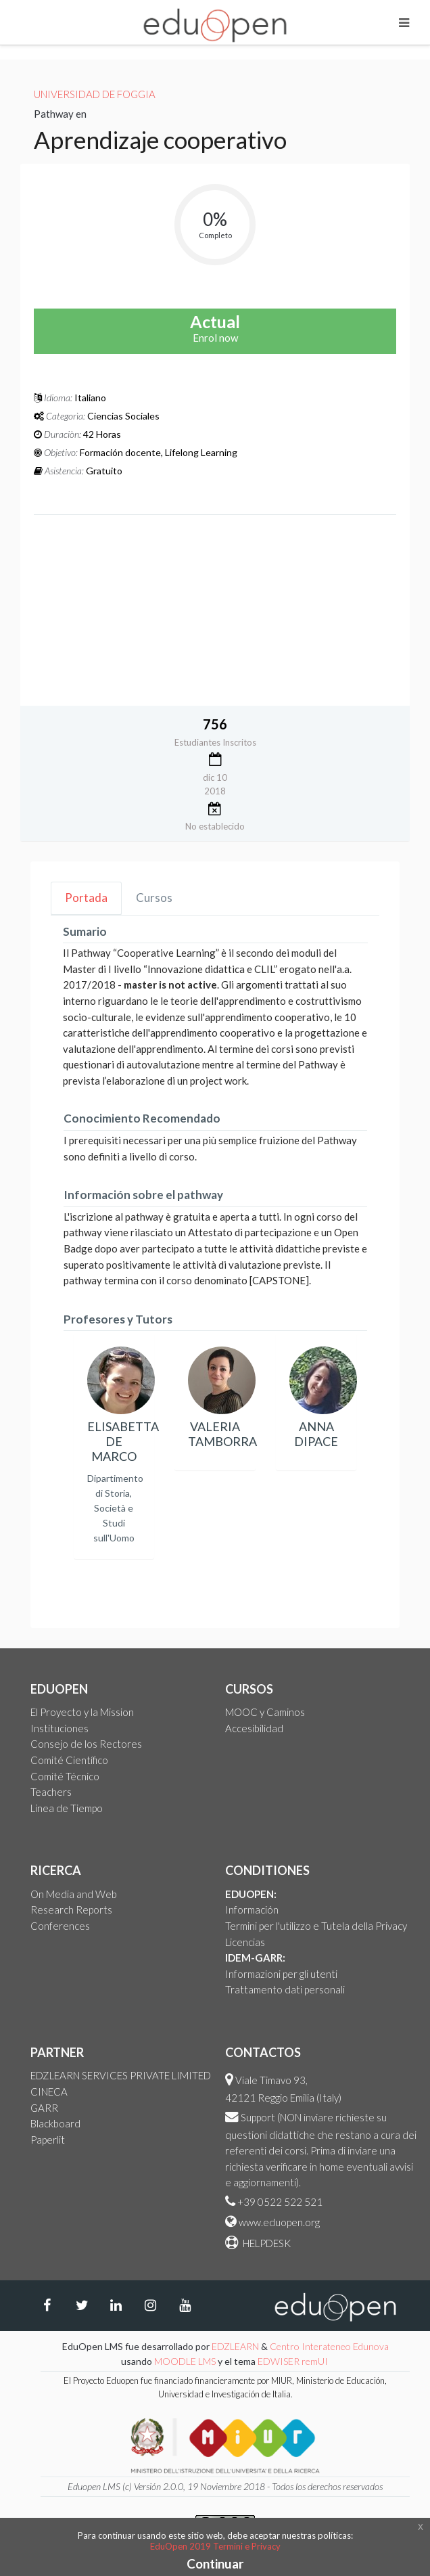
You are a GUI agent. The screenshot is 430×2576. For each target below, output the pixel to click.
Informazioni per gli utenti (281, 1974)
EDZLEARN (235, 2346)
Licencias (245, 1942)
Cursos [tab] (154, 897)
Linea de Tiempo (66, 1808)
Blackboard (55, 2123)
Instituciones (59, 1728)
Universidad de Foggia (95, 94)
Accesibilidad (254, 1728)
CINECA (49, 2091)
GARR (44, 2108)
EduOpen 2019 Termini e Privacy (215, 2546)
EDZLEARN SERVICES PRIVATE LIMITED (120, 2075)
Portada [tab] (86, 897)
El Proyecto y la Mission (82, 1712)
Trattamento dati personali (285, 1989)
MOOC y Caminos (265, 1712)
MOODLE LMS (185, 2361)
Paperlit (47, 2139)
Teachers (51, 1792)
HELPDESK (266, 2243)
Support (258, 2117)
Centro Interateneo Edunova (329, 2346)
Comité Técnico (64, 1776)
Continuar (215, 2563)
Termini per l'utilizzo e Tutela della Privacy (316, 1926)
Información (252, 1909)
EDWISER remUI (294, 2361)
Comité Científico (69, 1760)
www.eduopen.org (279, 2222)
